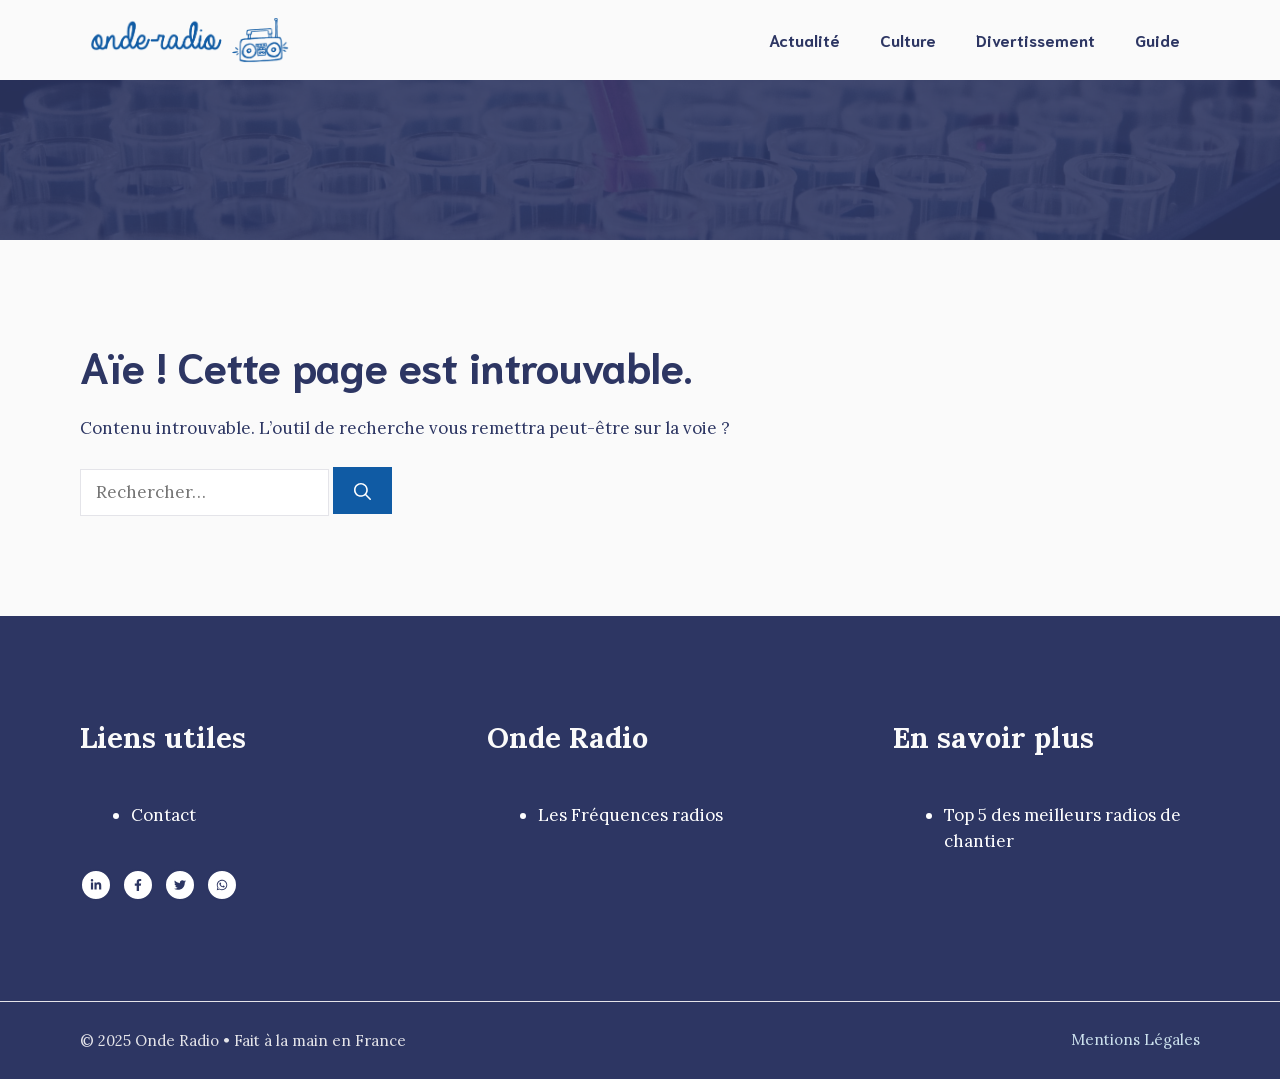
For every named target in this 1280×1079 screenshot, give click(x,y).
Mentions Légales (1135, 1039)
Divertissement (1035, 39)
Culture (908, 39)
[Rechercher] (362, 491)
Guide (1157, 39)
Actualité (804, 39)
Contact (163, 815)
